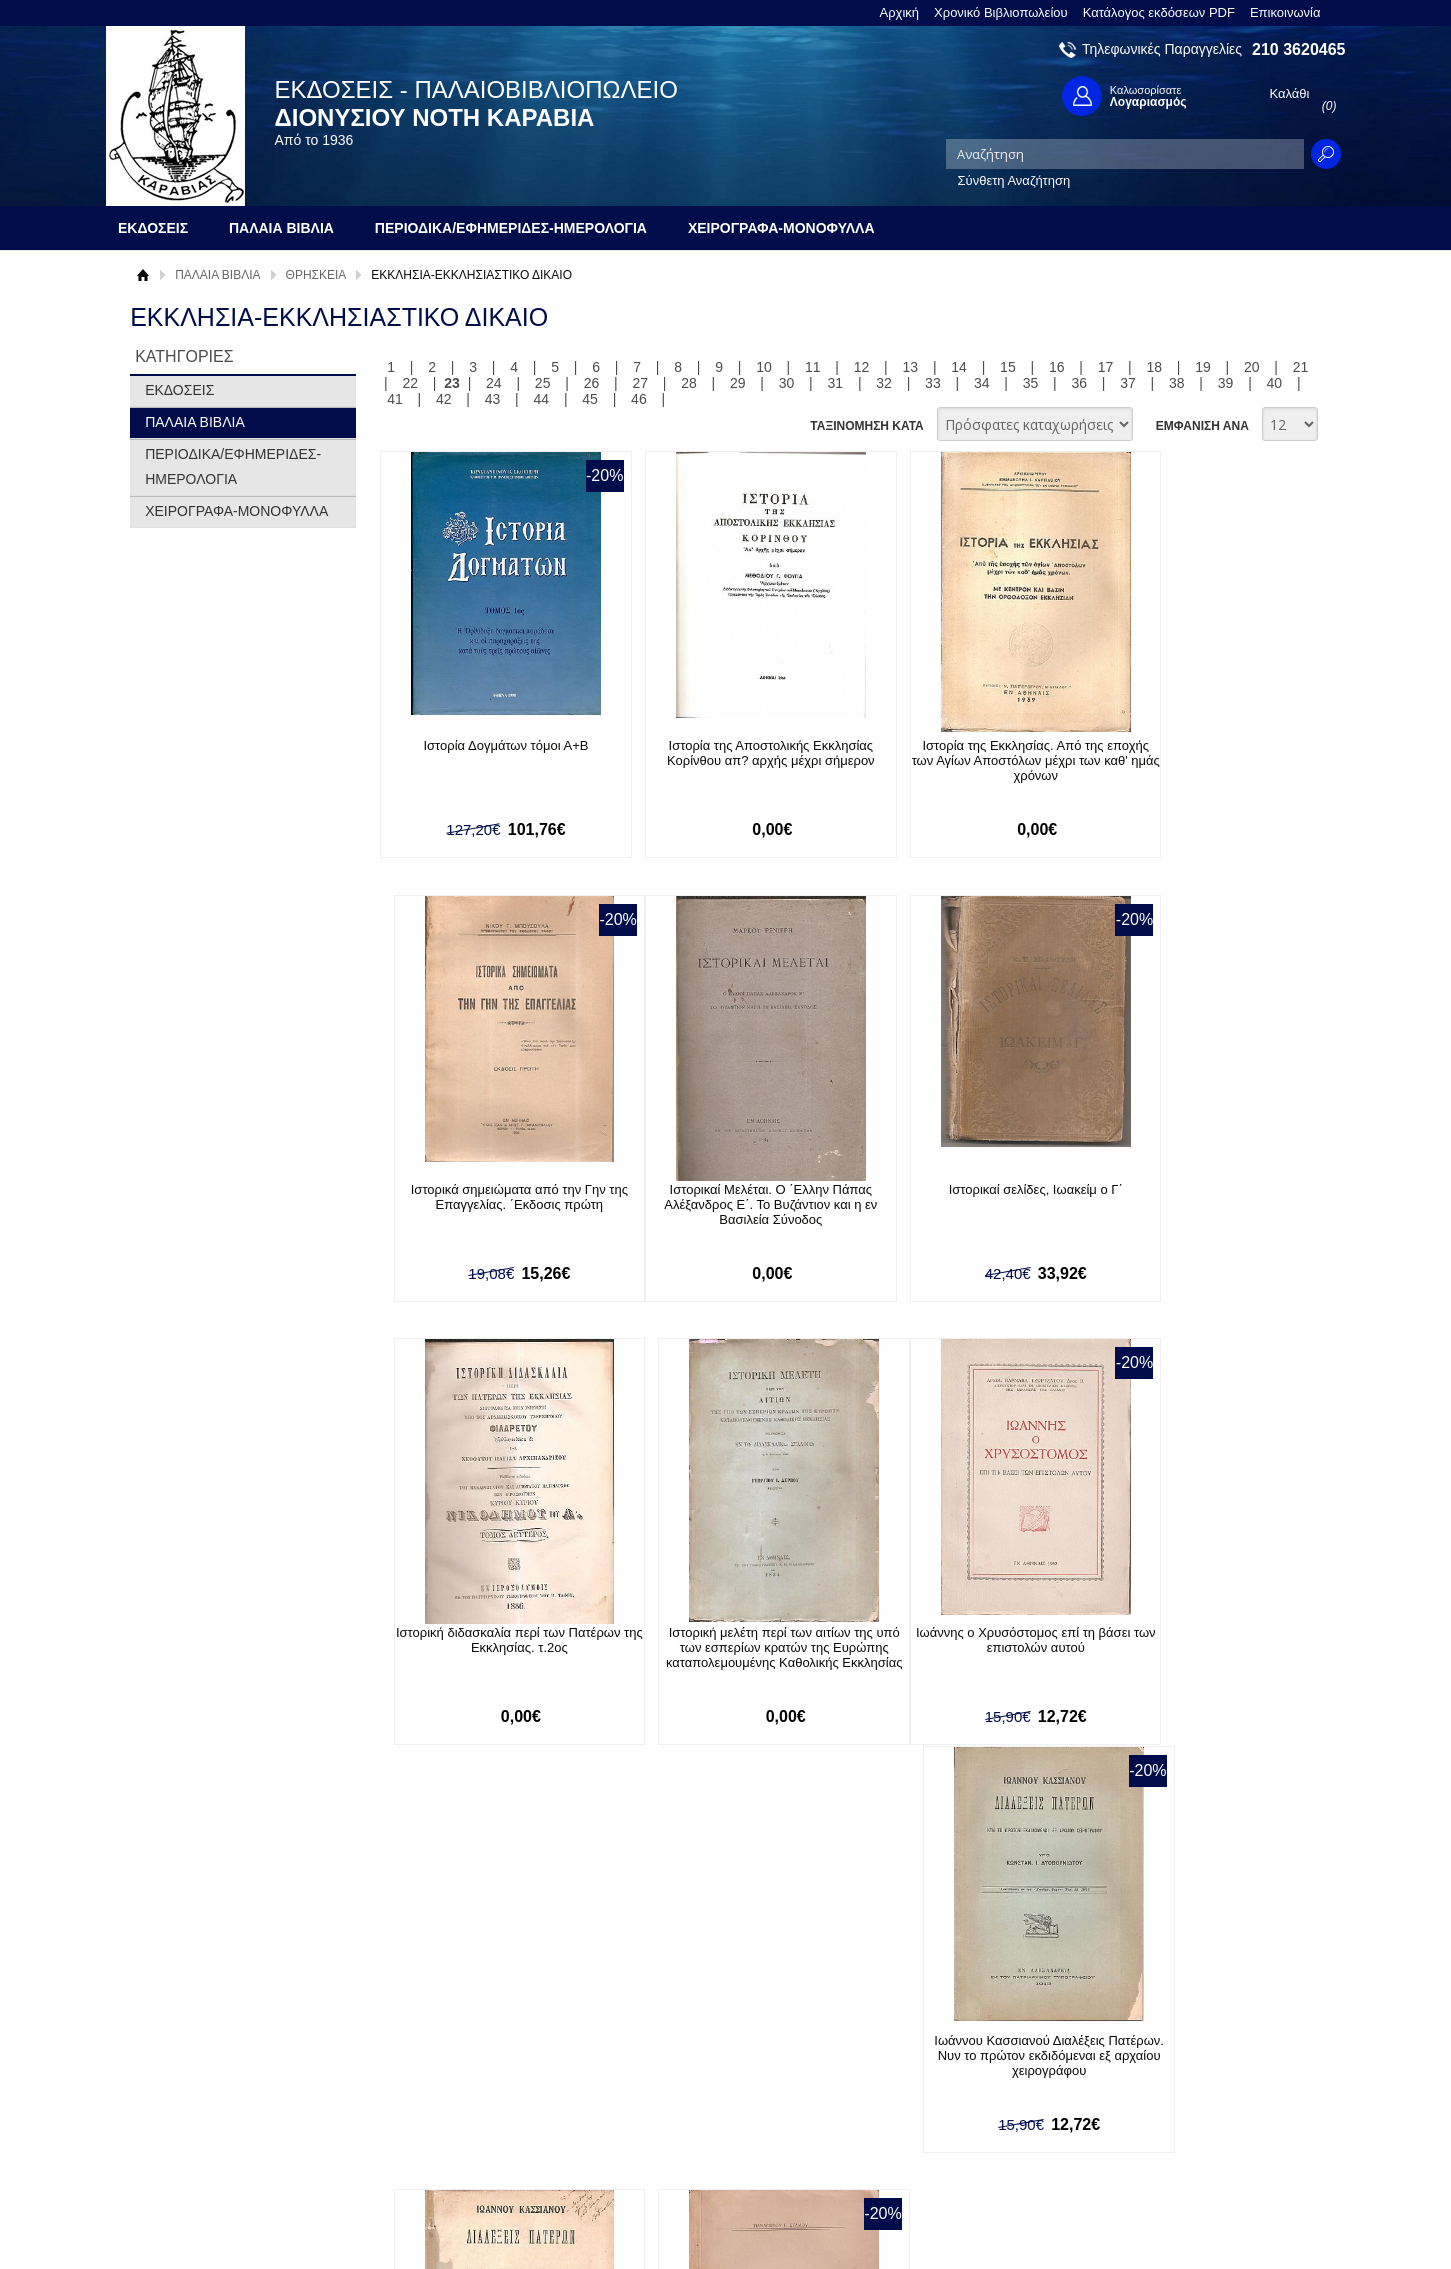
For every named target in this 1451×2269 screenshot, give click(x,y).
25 (543, 383)
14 (959, 367)
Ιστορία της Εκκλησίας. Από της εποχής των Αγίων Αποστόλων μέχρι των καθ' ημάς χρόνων (949, 760)
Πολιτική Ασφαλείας (442, 2132)
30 (787, 383)
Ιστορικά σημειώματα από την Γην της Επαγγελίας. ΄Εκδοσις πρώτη (1180, 753)
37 (1128, 383)
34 (982, 383)
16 (1057, 367)
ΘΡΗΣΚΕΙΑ (316, 275)
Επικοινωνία (1285, 12)
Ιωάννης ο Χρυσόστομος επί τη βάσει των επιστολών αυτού (488, 1642)
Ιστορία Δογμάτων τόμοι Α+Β (488, 745)
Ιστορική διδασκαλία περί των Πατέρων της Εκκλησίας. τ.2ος (949, 1198)
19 (1203, 367)
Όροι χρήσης (180, 2081)
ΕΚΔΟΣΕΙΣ (179, 390)
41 (395, 399)
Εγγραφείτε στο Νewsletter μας (512, 1943)
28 (689, 383)
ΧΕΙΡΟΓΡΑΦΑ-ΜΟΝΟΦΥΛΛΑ (236, 511)
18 (1154, 367)
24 (494, 383)
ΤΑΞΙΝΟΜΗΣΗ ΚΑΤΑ (866, 426)
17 (1106, 367)
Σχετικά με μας (185, 2050)
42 (444, 399)
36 (1079, 383)
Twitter (929, 2082)
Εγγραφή (655, 2081)
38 (1177, 383)
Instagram (939, 2114)
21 (1301, 367)
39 (1226, 383)
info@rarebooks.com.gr (1182, 2146)
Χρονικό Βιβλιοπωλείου (1001, 12)
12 (862, 367)
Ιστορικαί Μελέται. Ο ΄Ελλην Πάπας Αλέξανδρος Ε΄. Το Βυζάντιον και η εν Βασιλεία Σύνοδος (488, 1205)
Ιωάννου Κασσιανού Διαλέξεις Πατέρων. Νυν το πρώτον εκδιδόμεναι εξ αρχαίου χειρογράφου (719, 1649)
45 (590, 399)
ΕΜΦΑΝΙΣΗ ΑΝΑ (1202, 426)
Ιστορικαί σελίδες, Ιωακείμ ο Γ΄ (719, 1190)
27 (640, 383)
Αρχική (900, 12)
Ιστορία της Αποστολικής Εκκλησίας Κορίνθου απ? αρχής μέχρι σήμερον (719, 753)
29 (738, 383)
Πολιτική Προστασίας (203, 2112)
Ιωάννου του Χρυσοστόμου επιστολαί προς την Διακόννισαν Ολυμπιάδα (1180, 1642)
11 (813, 367)
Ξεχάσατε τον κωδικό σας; (704, 2112)
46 (639, 399)
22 (411, 383)
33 (933, 383)
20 (1252, 367)
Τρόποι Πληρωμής (439, 2070)
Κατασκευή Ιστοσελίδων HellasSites (1218, 2220)
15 (1008, 367)
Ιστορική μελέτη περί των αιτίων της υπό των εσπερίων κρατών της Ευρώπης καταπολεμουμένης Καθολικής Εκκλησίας (1180, 1213)
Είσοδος (653, 2050)
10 (764, 367)
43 (493, 399)
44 (542, 399)
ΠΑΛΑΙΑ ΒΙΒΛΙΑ (217, 275)
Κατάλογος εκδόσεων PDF (1159, 12)
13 (911, 367)
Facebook (938, 2050)
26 (592, 383)
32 (884, 383)
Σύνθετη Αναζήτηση (1014, 180)
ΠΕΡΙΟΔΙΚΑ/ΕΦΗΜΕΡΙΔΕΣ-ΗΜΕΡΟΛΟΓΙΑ (233, 466)
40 (1275, 383)
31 (836, 383)
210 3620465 (1298, 49)
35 (1031, 383)
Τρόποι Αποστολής (440, 2101)
